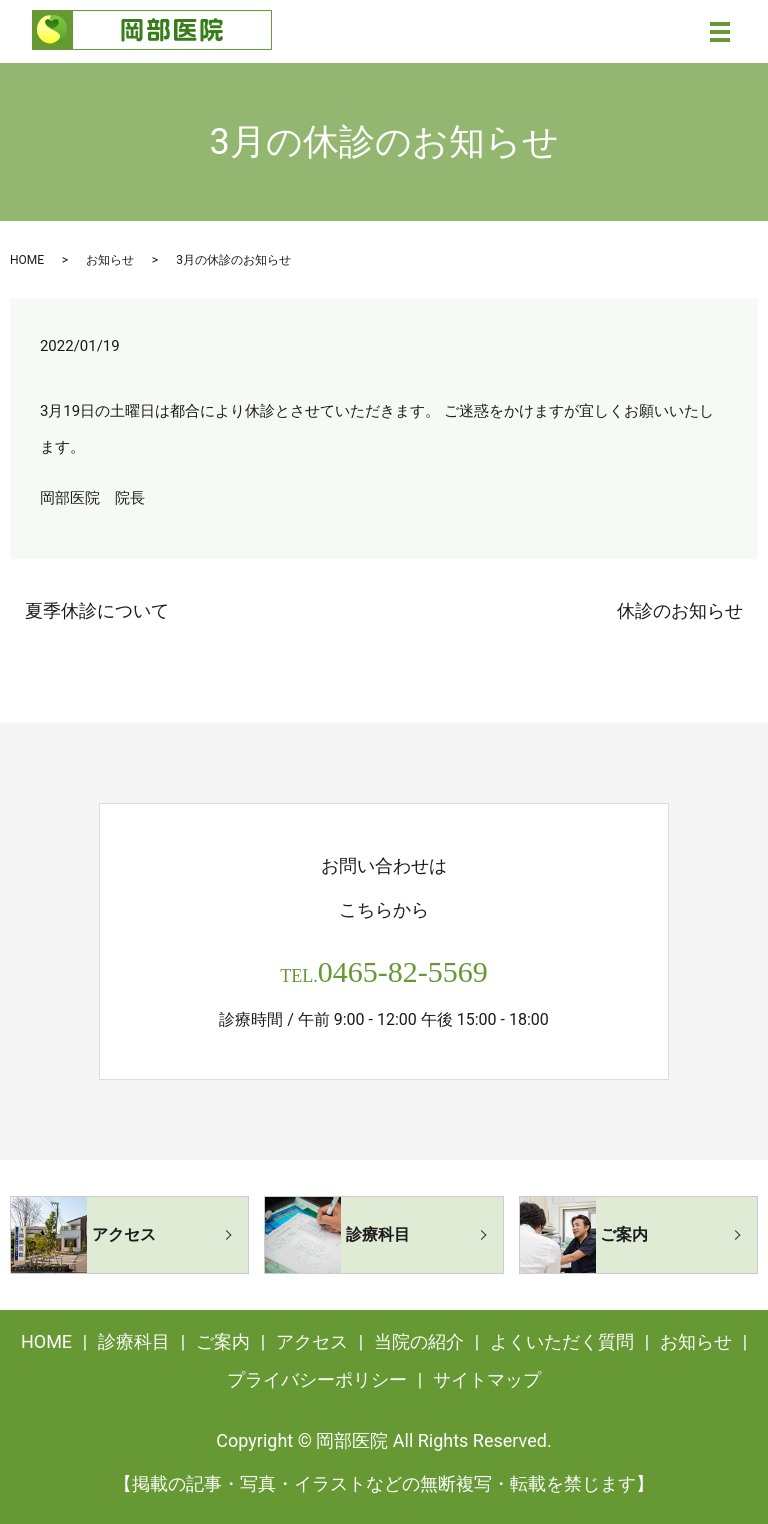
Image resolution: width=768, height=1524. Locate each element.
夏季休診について (97, 610)
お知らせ (110, 260)
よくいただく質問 (562, 1341)
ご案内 (223, 1341)
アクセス (312, 1341)
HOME (27, 260)
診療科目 (134, 1341)
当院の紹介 (419, 1341)
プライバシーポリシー (317, 1379)
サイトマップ (487, 1379)
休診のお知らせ (680, 610)
